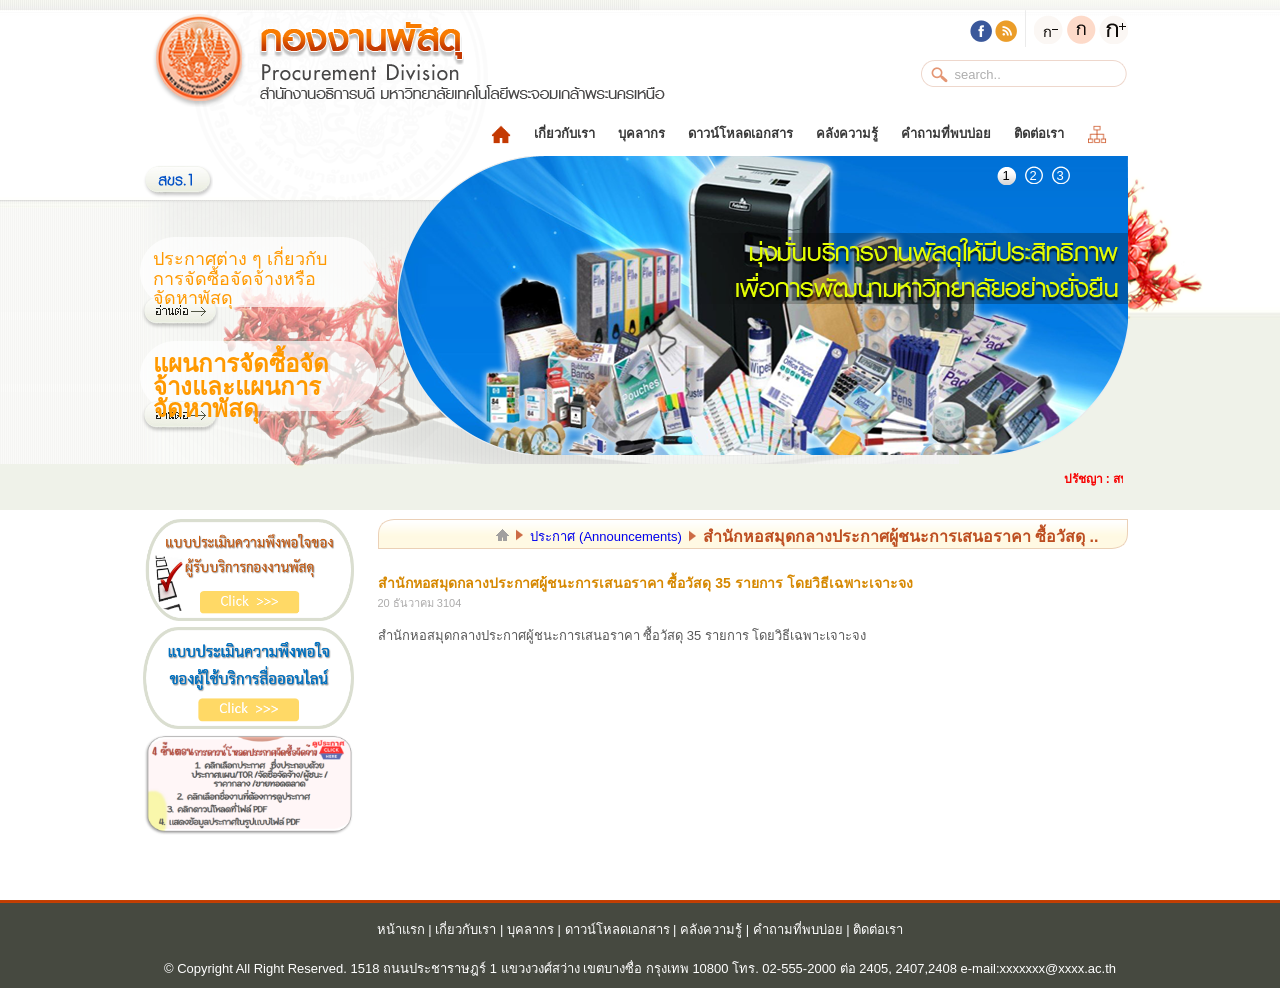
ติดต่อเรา (1039, 133)
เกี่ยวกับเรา (564, 133)
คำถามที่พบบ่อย (946, 133)
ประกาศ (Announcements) (605, 536)
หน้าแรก (401, 929)
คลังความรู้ (847, 133)
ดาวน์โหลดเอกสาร (740, 133)
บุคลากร (641, 133)
